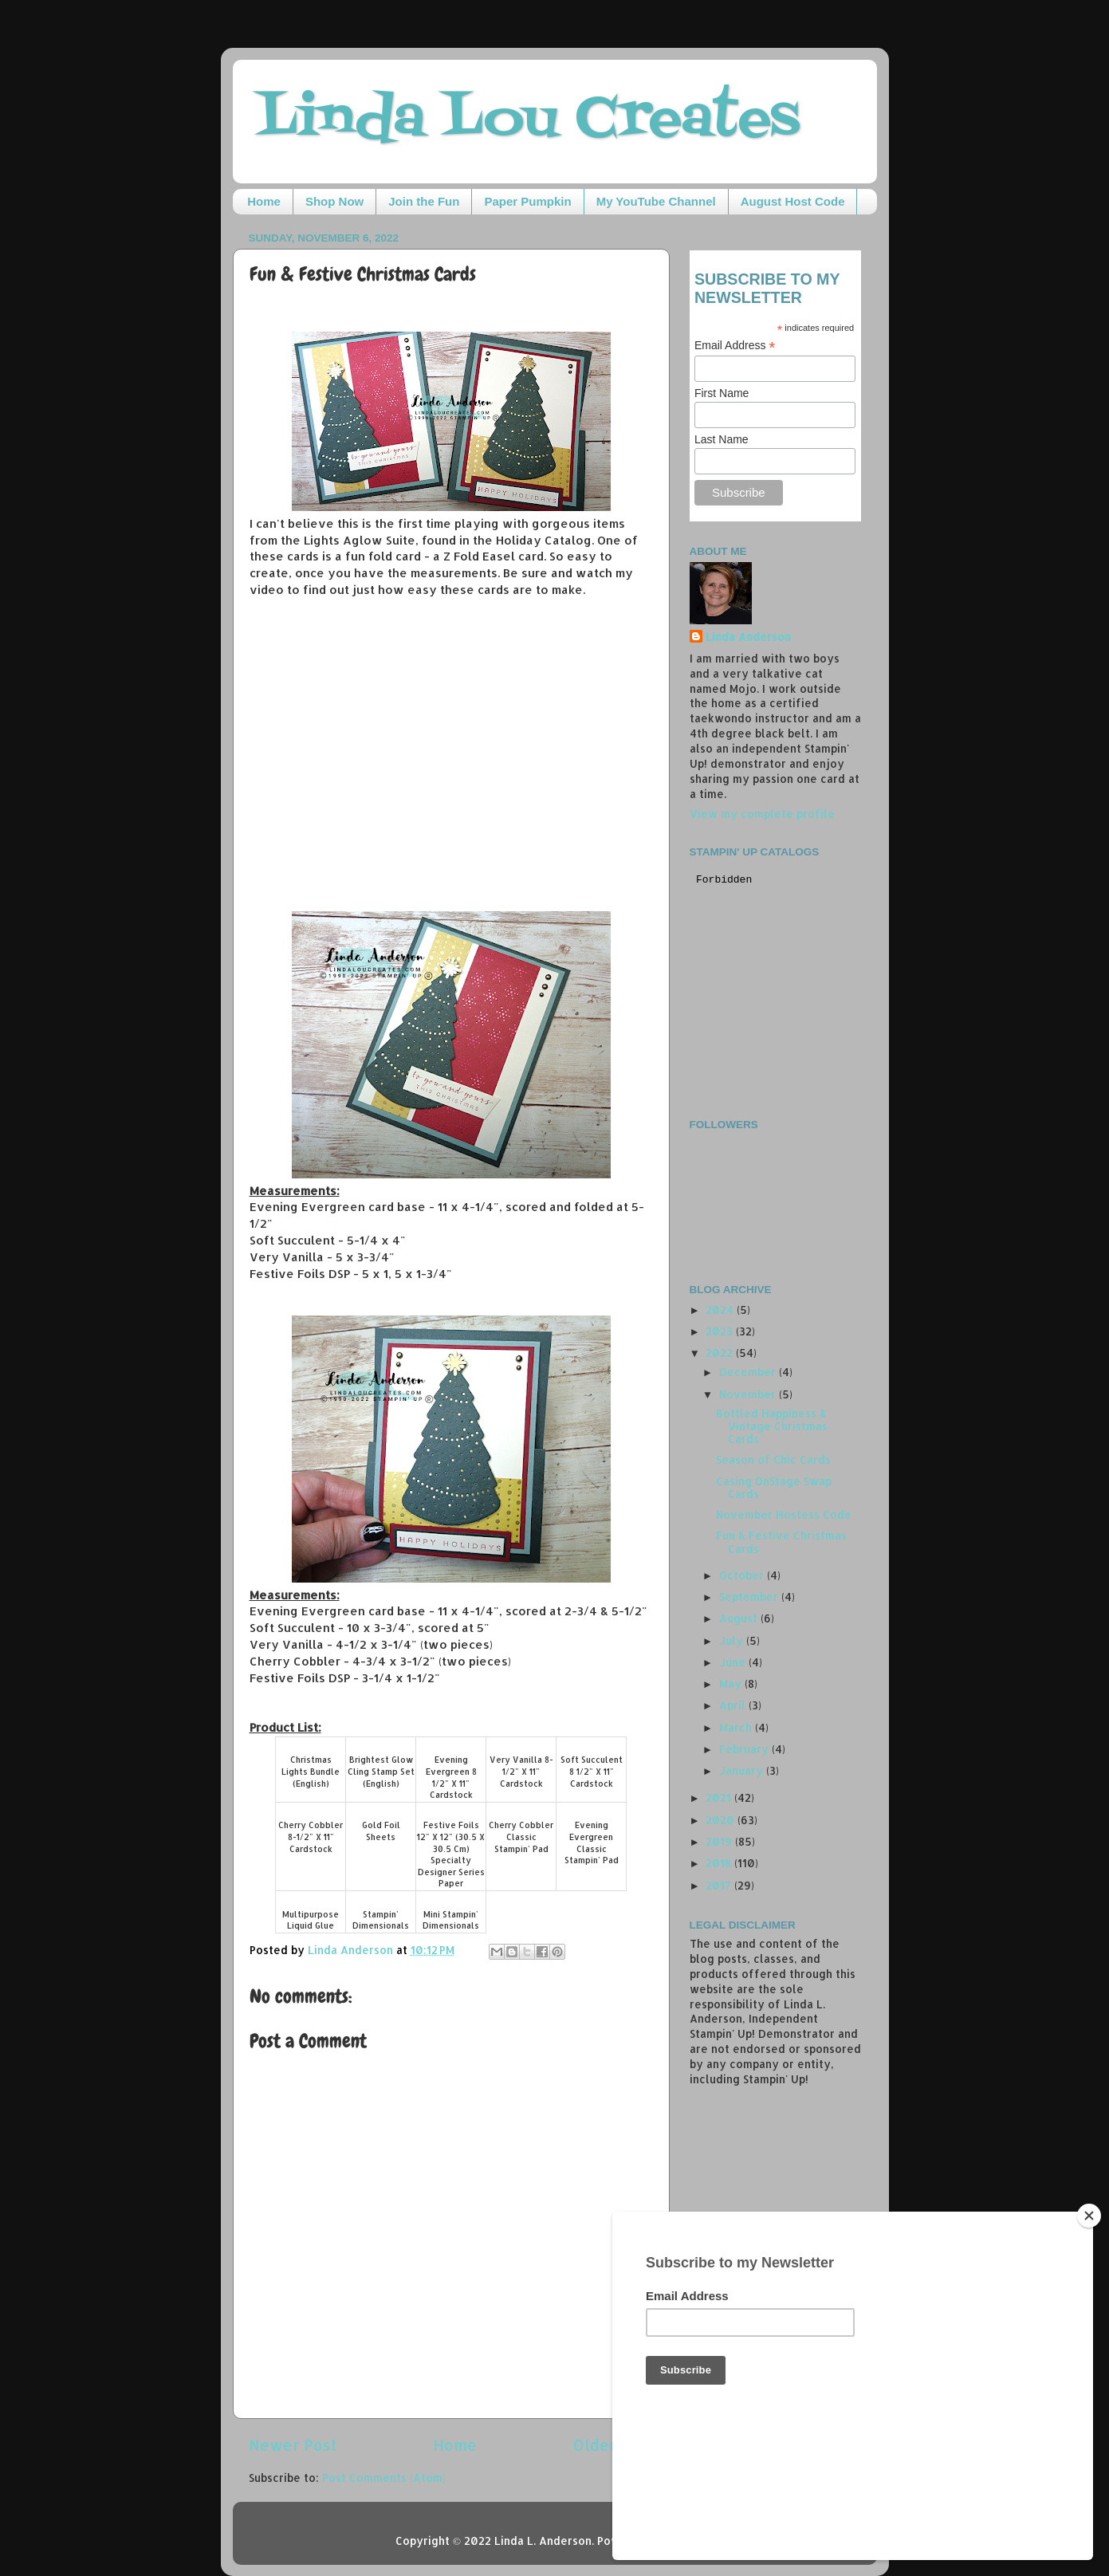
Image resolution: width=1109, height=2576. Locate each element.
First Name (721, 393)
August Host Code (793, 201)
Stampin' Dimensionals (380, 1920)
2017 (720, 1885)
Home (264, 201)
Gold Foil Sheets (381, 1831)
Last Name (721, 439)
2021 (720, 1797)
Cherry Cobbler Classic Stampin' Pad (521, 1836)
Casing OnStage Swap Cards (774, 1487)
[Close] (1089, 2325)
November (749, 1394)
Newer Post (293, 2445)
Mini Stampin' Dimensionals (451, 1920)
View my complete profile (762, 813)
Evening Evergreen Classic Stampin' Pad (591, 1842)
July (732, 1640)
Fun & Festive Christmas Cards (781, 1541)
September (750, 1596)
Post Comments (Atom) (384, 2477)
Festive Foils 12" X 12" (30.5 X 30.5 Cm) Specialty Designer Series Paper (451, 1854)
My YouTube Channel (656, 201)
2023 (721, 1331)
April (734, 1705)
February (745, 1749)
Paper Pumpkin (527, 201)
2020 (721, 1820)
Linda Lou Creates (528, 120)
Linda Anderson (748, 636)
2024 (721, 1309)
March (737, 1727)
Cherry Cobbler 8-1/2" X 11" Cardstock (310, 1836)
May (732, 1683)
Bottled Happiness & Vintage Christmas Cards (772, 1425)
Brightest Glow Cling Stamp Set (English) (381, 1771)
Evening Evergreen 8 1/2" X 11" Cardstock (451, 1777)
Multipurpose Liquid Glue (310, 1920)
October (743, 1575)
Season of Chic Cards (773, 1459)
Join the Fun (423, 201)
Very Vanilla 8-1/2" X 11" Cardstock (521, 1771)
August (740, 1618)
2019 (720, 1841)
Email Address (735, 345)
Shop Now (334, 201)
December (749, 1371)
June (734, 1662)
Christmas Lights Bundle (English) (310, 1771)
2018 (720, 1863)
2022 (721, 1352)
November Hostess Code (783, 1514)
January (742, 1770)
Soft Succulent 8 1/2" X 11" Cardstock (591, 1771)
